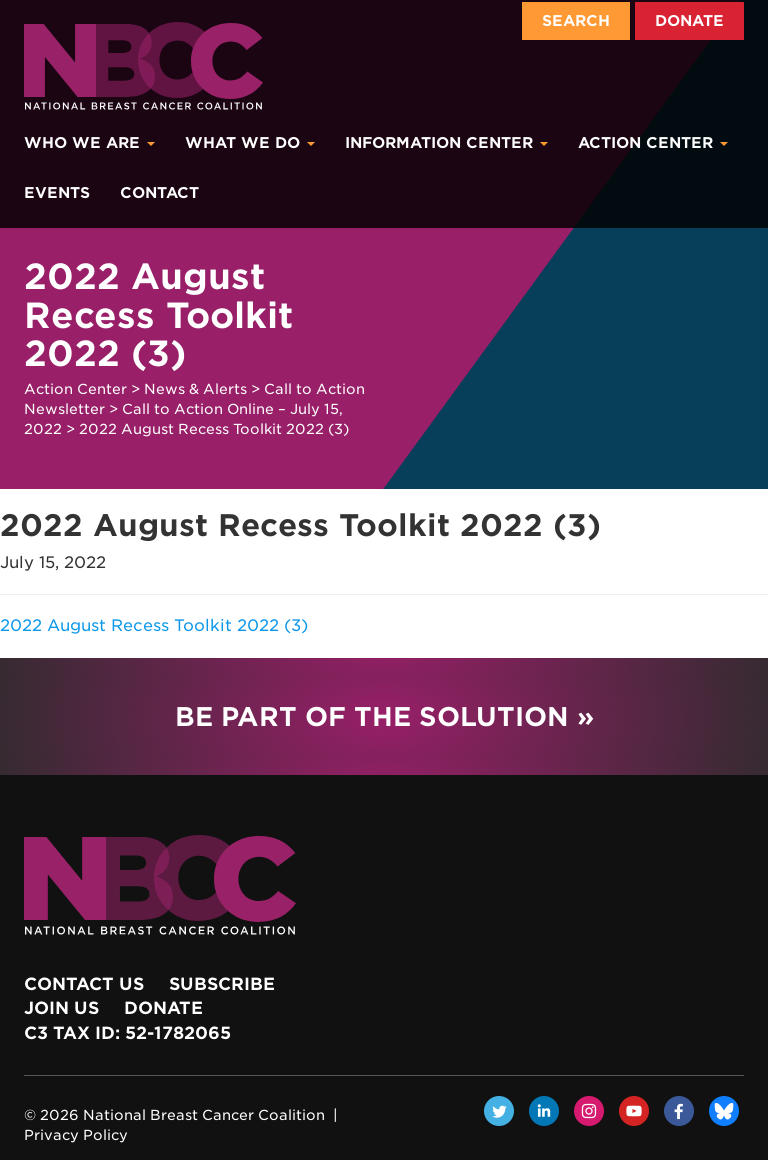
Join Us (61, 1008)
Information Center (446, 143)
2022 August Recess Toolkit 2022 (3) (154, 625)
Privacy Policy (76, 1135)
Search (576, 21)
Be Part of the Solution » (384, 716)
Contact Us (84, 984)
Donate (689, 21)
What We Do (250, 143)
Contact (159, 193)
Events (57, 193)
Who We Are (89, 143)
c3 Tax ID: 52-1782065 (127, 1033)
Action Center (653, 143)
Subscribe (222, 984)
